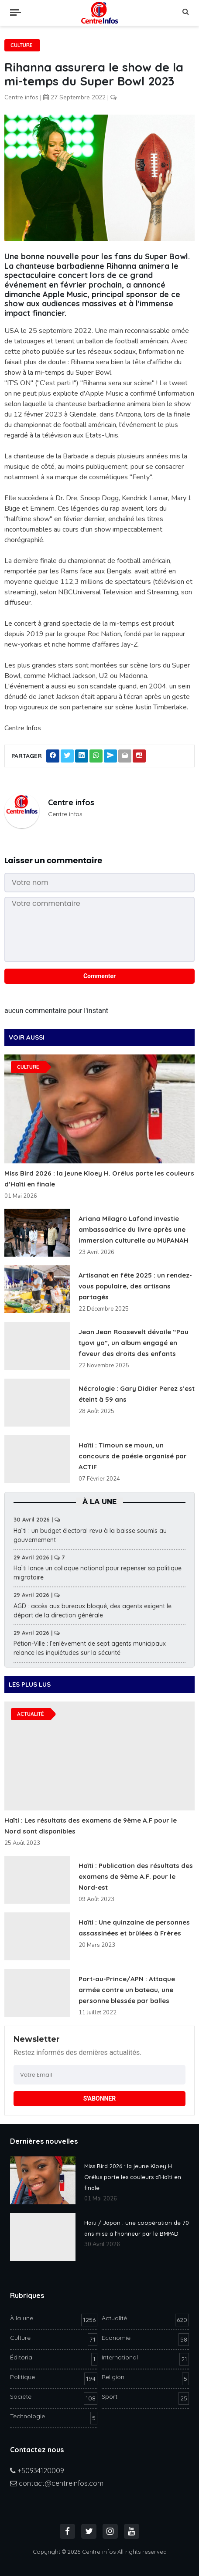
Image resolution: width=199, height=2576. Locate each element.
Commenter (99, 976)
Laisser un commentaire (53, 860)
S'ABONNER (99, 2098)
